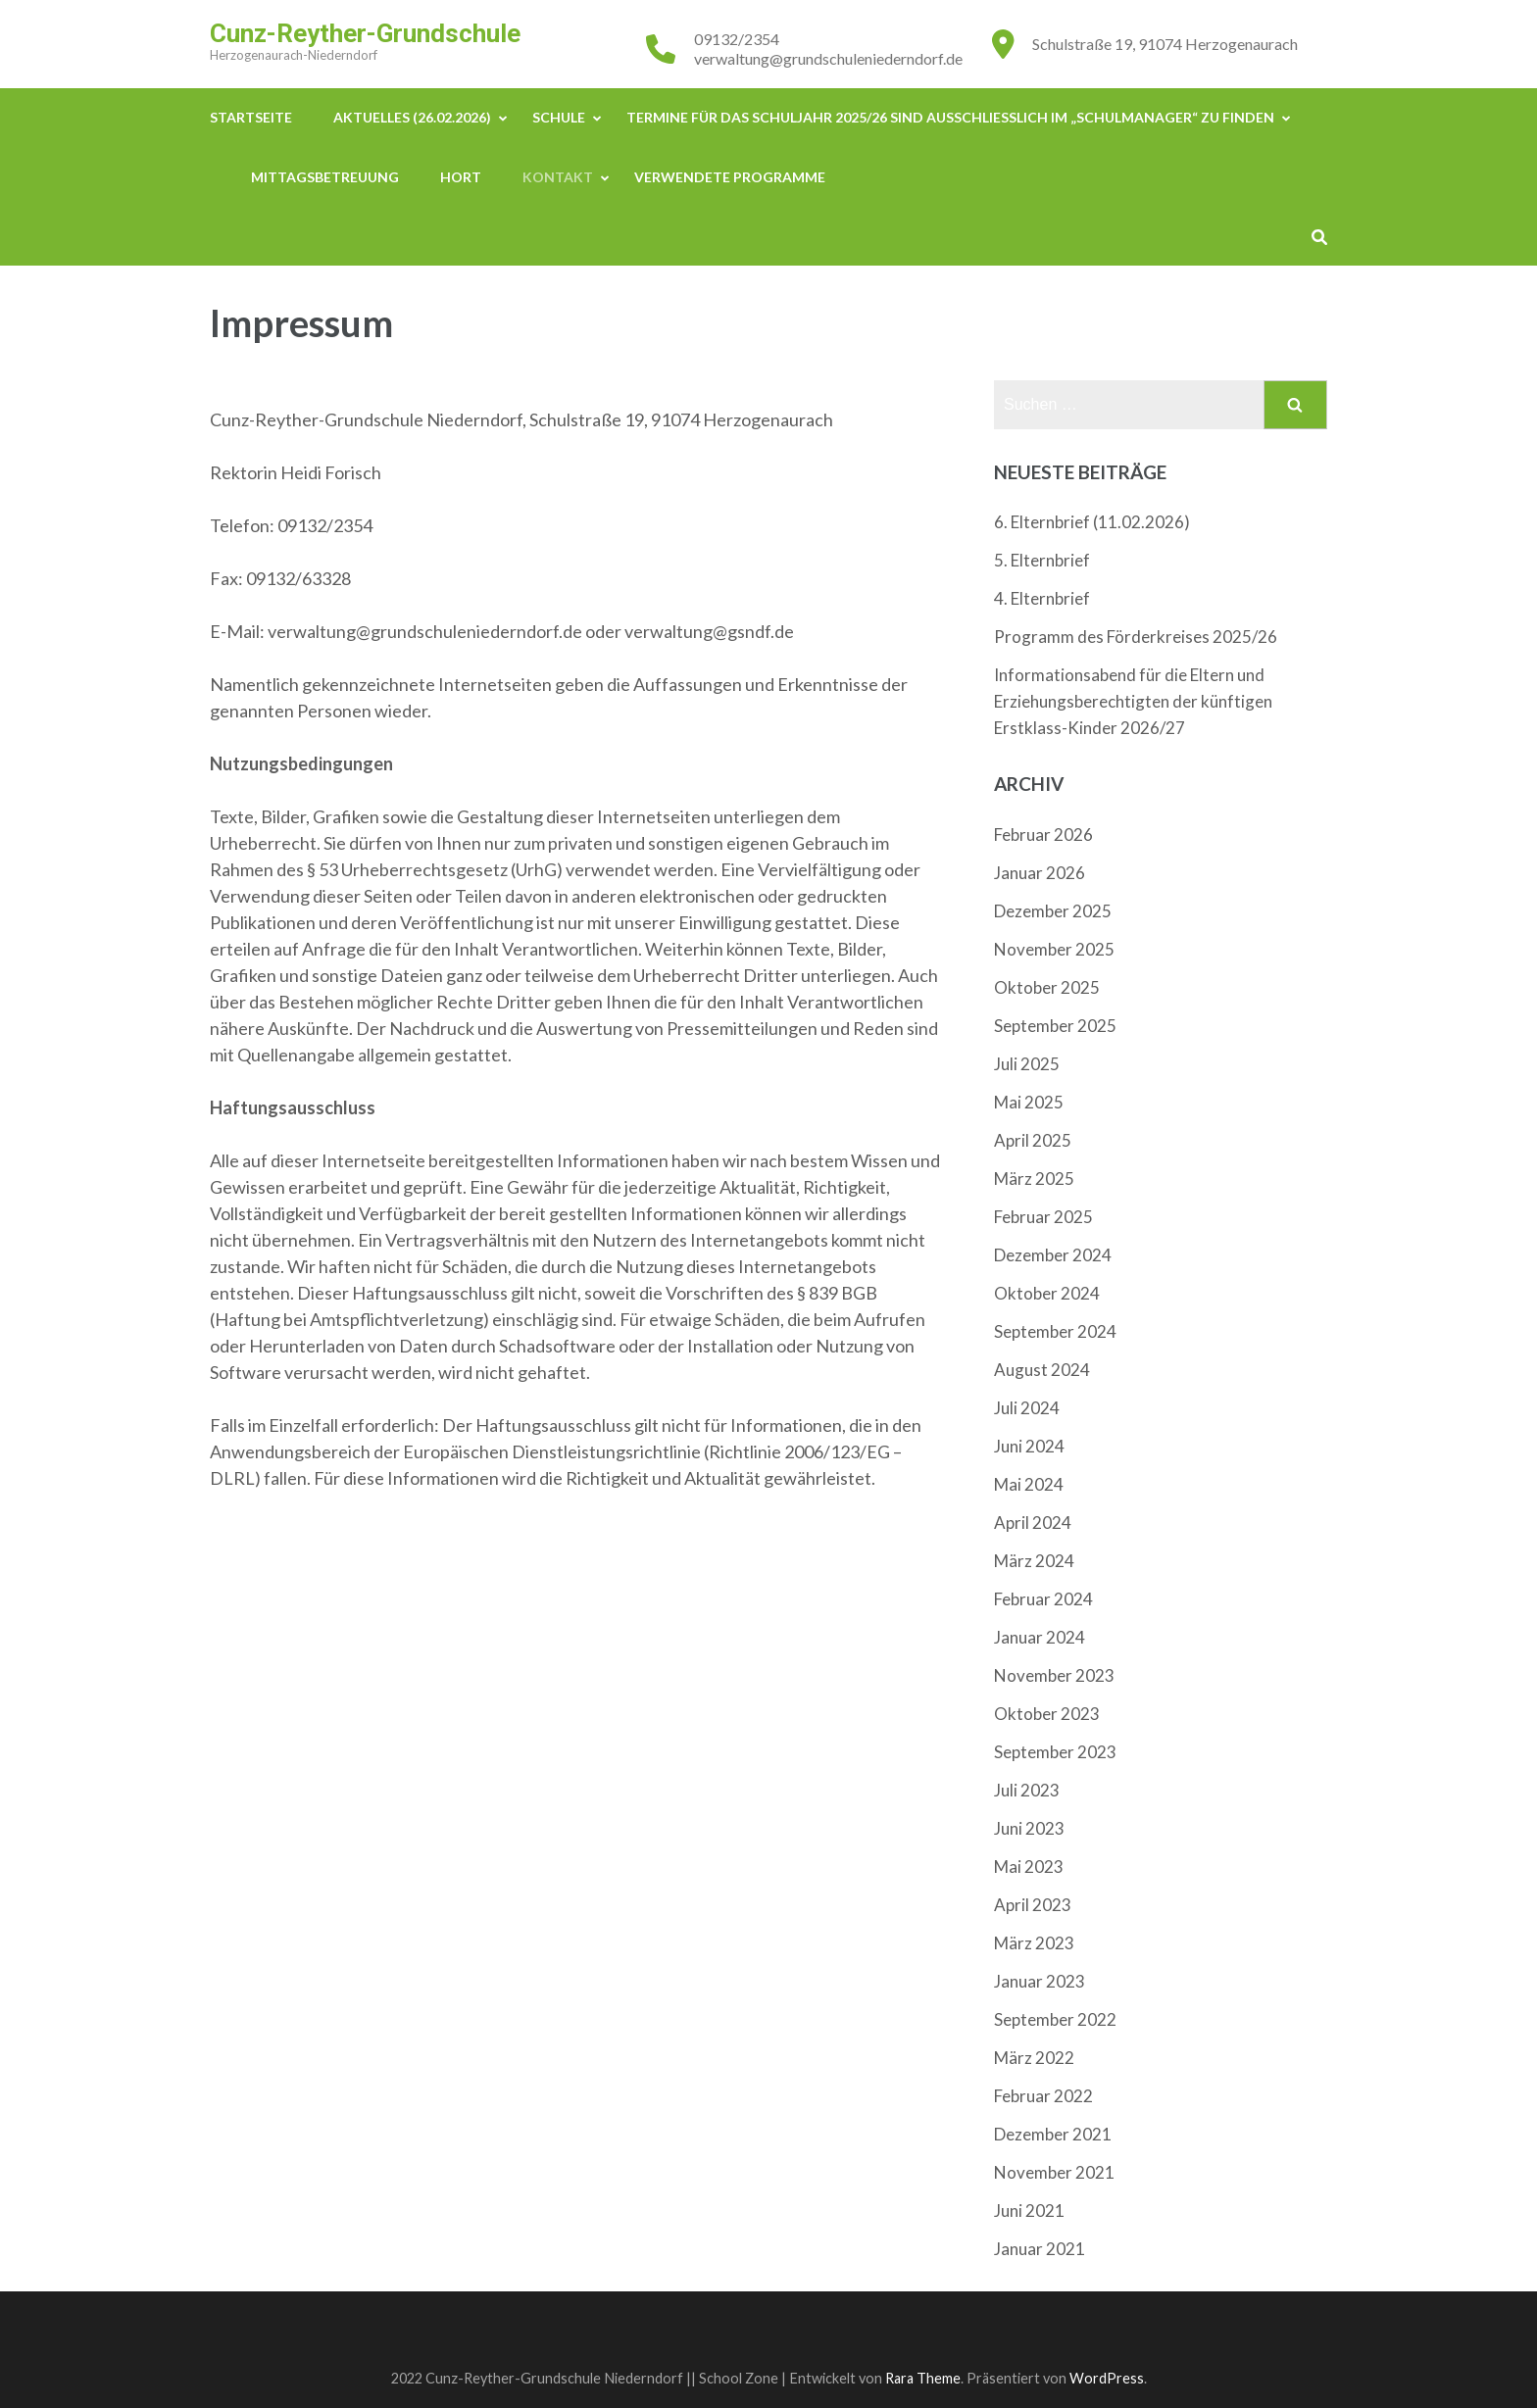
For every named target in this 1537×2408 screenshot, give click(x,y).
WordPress (1106, 2378)
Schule (558, 117)
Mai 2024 (1029, 1484)
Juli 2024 (1027, 1408)
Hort (460, 177)
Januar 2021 (1039, 2248)
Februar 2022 (1043, 2096)
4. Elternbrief (1042, 598)
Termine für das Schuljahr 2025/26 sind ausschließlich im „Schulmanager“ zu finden (950, 117)
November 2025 (1054, 949)
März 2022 (1034, 2057)
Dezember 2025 (1053, 911)
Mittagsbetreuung (325, 177)
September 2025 (1055, 1025)
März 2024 (1034, 1560)
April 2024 (1032, 1522)
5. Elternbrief (1042, 560)
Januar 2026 (1039, 872)
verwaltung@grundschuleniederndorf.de (828, 58)
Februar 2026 (1043, 834)
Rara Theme (923, 2378)
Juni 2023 (1029, 1828)
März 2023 (1034, 1943)
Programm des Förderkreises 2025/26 (1135, 636)
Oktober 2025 (1047, 987)
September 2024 (1055, 1331)
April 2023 (1032, 1904)
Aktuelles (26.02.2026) (412, 117)
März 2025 (1034, 1178)
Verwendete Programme (729, 177)
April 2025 (1032, 1140)
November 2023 (1054, 1675)
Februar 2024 (1043, 1599)
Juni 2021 (1029, 2210)
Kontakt (557, 177)
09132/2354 (736, 38)
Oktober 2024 (1047, 1293)
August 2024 (1042, 1369)
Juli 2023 (1027, 1790)
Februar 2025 (1043, 1216)
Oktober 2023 (1047, 1713)
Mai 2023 (1029, 1866)
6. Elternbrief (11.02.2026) (1092, 522)
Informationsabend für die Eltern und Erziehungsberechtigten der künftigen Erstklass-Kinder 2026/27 (1133, 701)
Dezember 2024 (1053, 1255)
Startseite (251, 117)
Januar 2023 (1039, 1981)
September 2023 (1055, 1752)
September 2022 (1055, 2019)
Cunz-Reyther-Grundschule (365, 33)
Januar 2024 (1039, 1637)
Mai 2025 (1029, 1102)
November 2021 (1054, 2172)
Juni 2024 (1029, 1446)
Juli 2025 (1027, 1064)
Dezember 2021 (1053, 2134)
